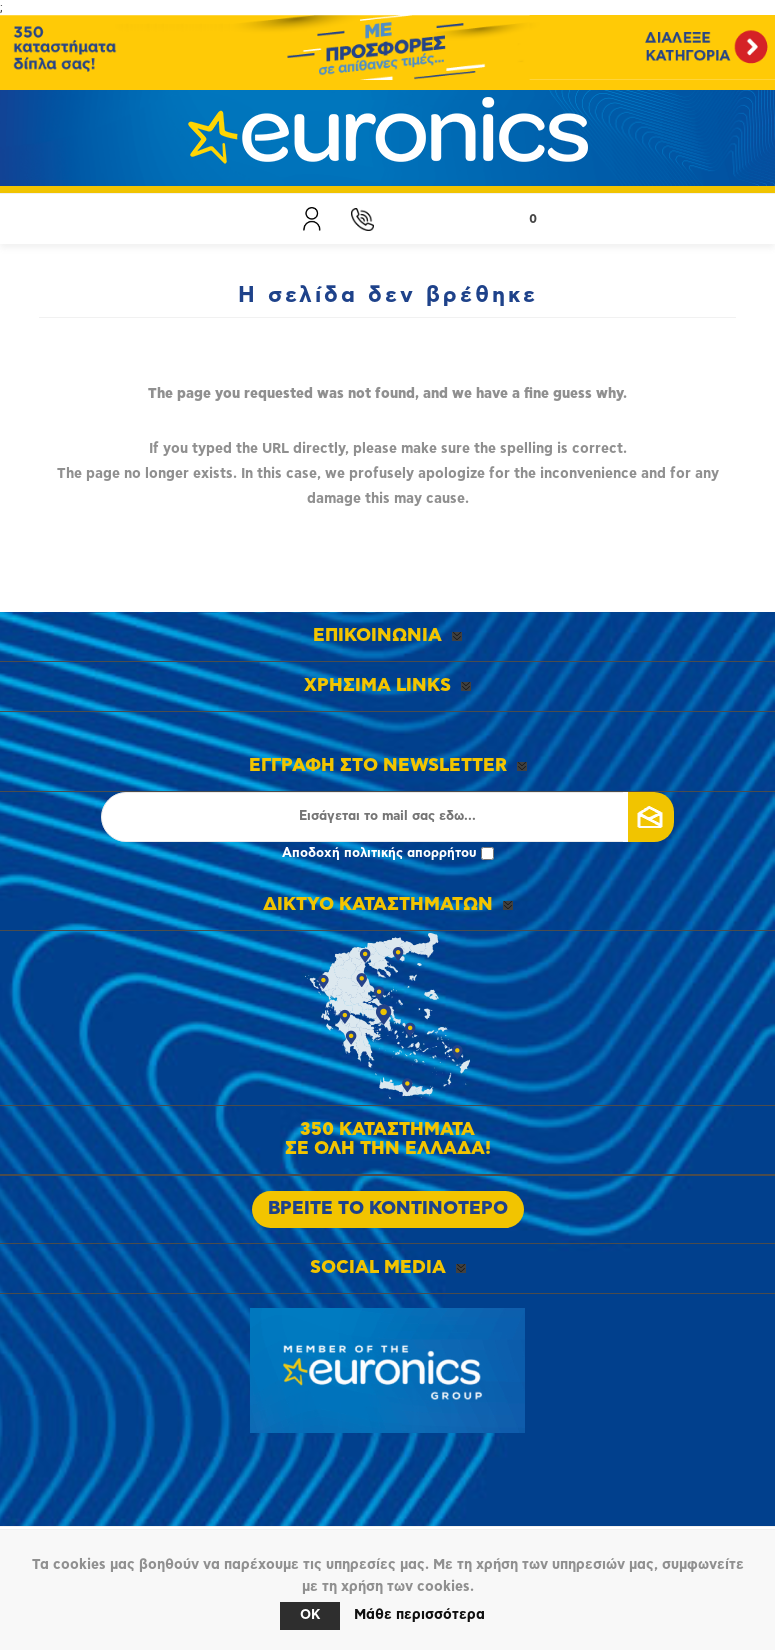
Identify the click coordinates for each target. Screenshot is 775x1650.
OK (310, 1615)
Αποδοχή (388, 853)
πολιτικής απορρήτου (410, 853)
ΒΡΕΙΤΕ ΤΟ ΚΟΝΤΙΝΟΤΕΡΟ (388, 1209)
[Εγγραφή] (388, 817)
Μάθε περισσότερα (419, 1615)
